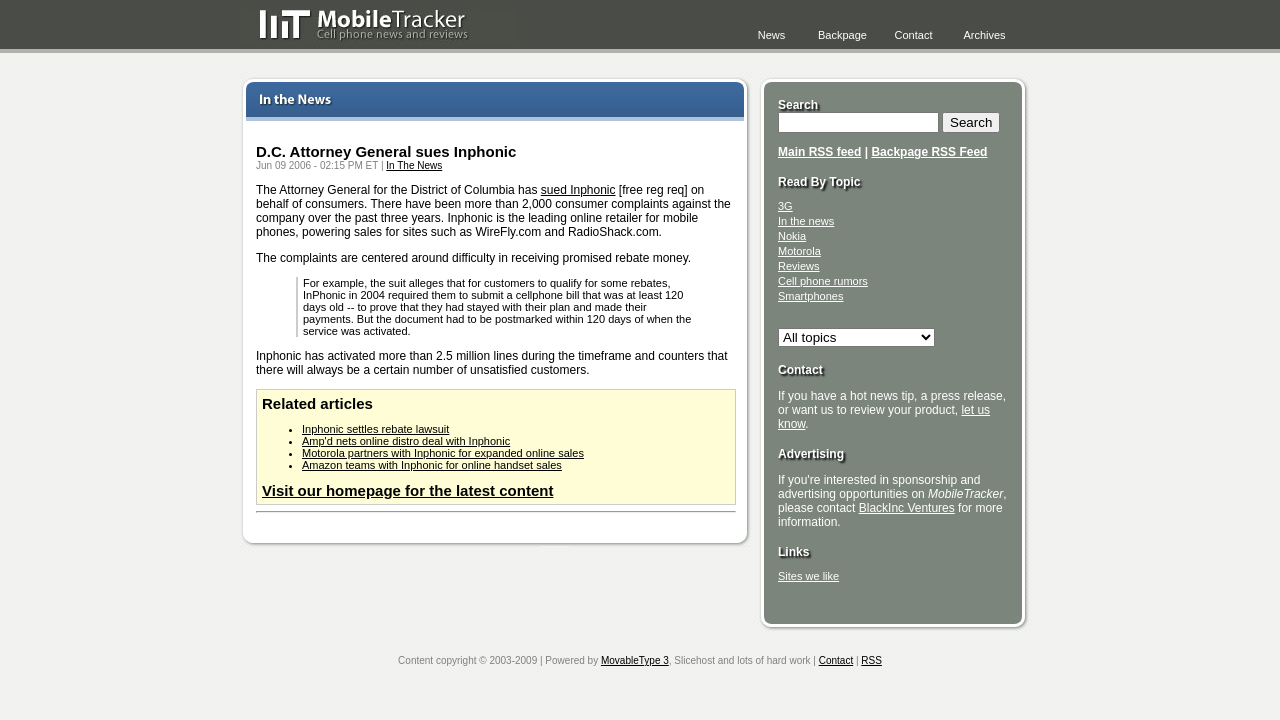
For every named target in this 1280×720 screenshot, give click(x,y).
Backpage (842, 35)
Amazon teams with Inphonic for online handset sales (432, 465)
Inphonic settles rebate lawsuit (375, 429)
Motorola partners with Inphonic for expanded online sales (443, 453)
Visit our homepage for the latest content (407, 490)
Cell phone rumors (823, 281)
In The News (414, 165)
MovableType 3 (635, 660)
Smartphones (810, 296)
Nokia (792, 236)
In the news (806, 221)
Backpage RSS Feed (929, 152)
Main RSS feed (819, 152)
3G (785, 206)
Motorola (799, 251)
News (772, 35)
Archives (984, 35)
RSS (871, 660)
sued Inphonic (578, 190)
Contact (914, 35)
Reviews (799, 266)
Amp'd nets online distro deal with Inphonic (406, 441)
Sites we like (808, 576)
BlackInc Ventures (907, 508)
